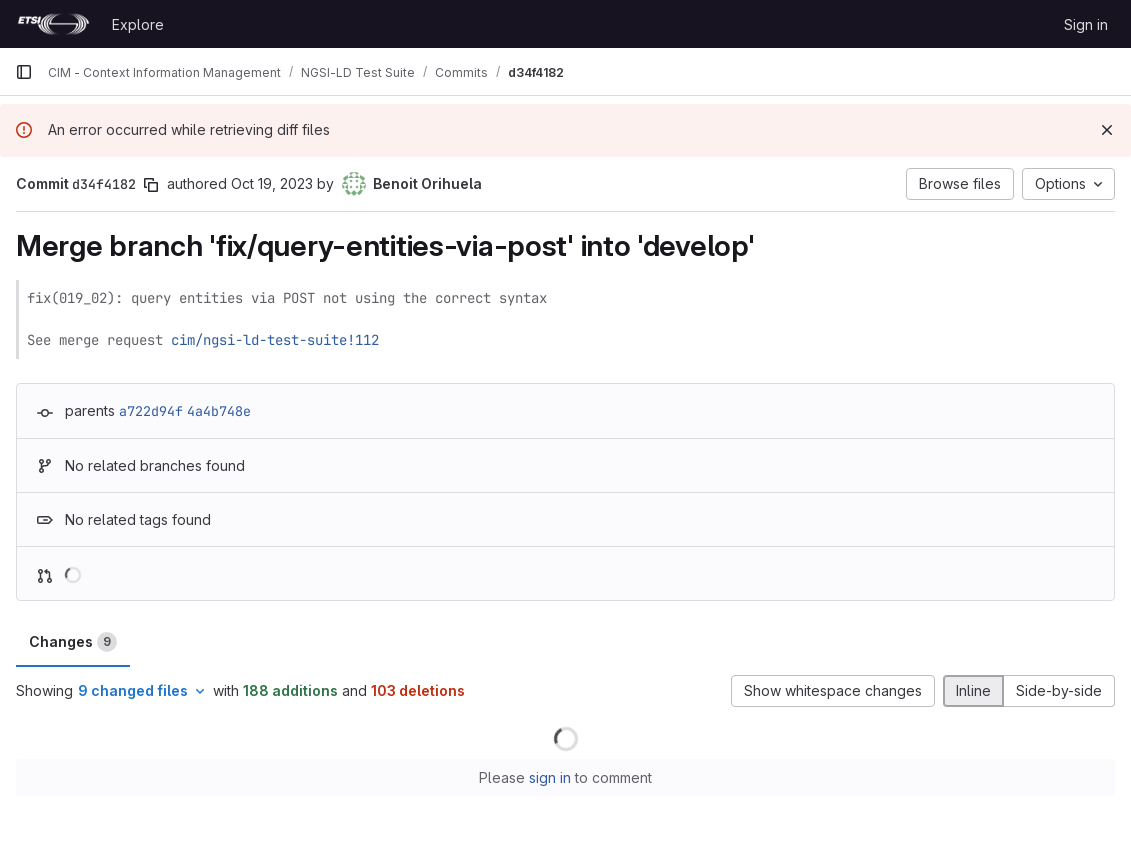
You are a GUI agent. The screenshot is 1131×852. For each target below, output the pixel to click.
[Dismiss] (1107, 130)
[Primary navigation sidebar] (24, 72)
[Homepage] (53, 24)
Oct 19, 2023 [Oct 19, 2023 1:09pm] (272, 183)
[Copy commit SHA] (151, 185)
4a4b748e (219, 411)
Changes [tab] (73, 642)
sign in (550, 777)
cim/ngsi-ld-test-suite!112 (275, 340)
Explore (138, 24)
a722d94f (151, 411)
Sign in (1086, 24)
